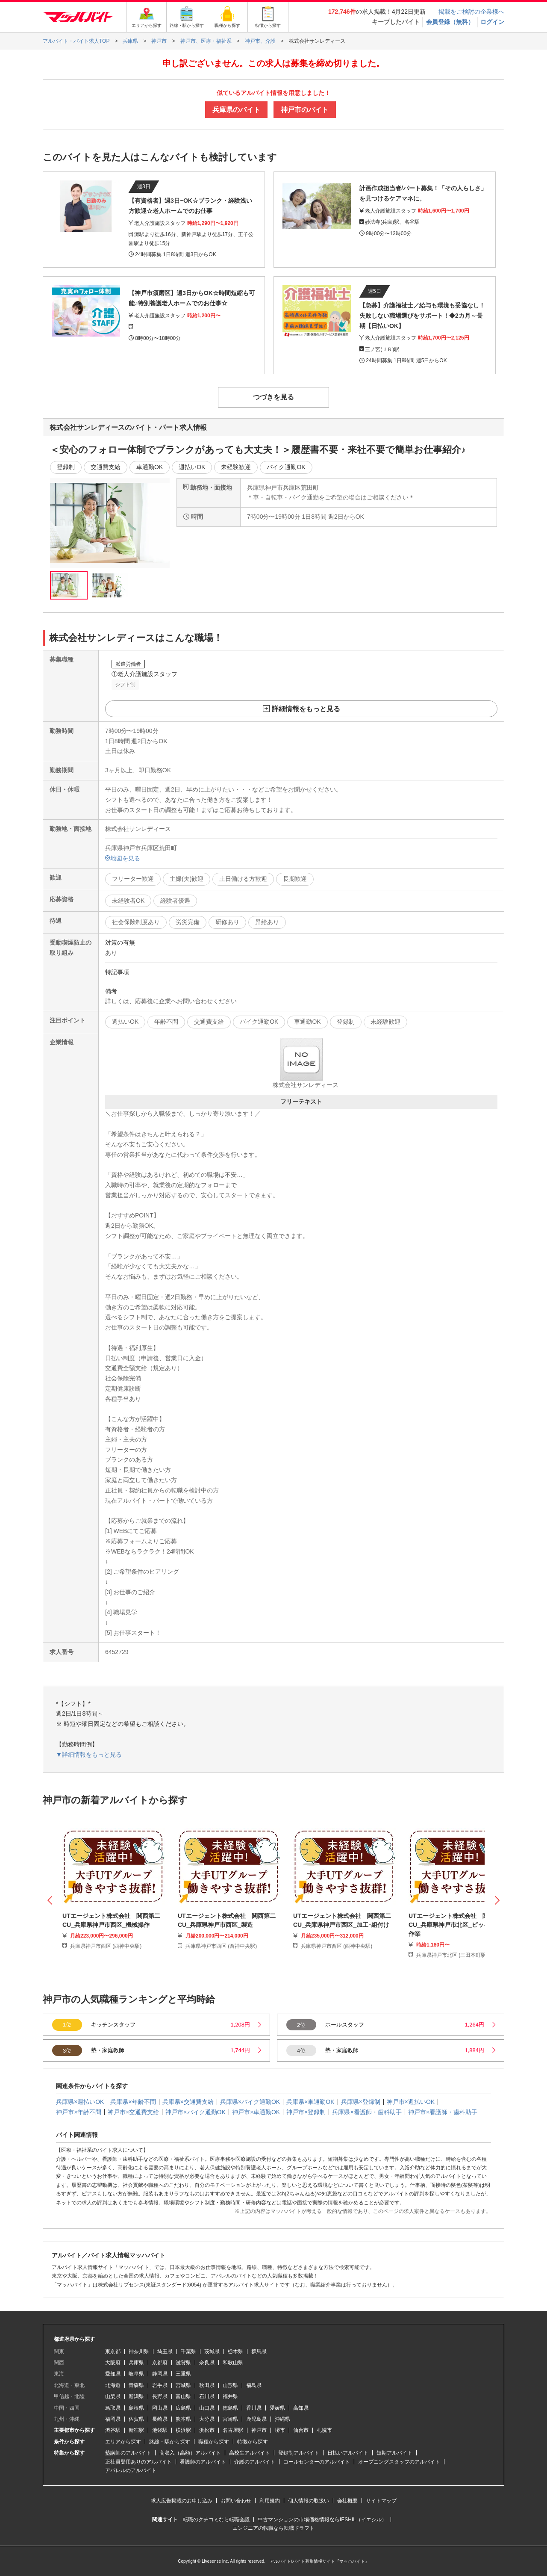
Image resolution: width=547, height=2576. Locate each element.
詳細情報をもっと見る (306, 708)
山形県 (230, 2385)
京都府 (160, 2363)
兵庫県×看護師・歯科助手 (366, 2112)
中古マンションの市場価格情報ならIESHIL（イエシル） (322, 2520)
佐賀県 (136, 2419)
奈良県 (207, 2363)
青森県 (136, 2385)
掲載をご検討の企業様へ (471, 11)
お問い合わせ (236, 2501)
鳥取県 (113, 2408)
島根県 (136, 2408)
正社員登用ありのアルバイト (138, 2462)
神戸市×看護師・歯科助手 (442, 2112)
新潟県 (136, 2396)
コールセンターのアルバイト (316, 2462)
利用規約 (269, 2501)
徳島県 (230, 2408)
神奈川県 (139, 2351)
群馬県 (259, 2351)
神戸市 (259, 2430)
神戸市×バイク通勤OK (195, 2112)
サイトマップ (381, 2501)
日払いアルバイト (347, 2453)
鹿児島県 (256, 2419)
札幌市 (324, 2430)
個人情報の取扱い (308, 2501)
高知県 (301, 2408)
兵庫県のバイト (236, 109)
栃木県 (235, 2351)
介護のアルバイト (254, 2462)
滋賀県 (183, 2363)
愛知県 (113, 2374)
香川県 (254, 2408)
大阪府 (113, 2363)
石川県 (207, 2396)
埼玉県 (165, 2351)
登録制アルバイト (298, 2453)
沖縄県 (282, 2419)
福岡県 (113, 2419)
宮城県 (183, 2385)
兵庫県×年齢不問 (133, 2101)
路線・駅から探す (169, 2442)
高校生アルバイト (249, 2453)
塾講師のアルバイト (128, 2453)
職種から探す (213, 2442)
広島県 (183, 2408)
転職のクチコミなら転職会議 (216, 2520)
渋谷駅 (113, 2430)
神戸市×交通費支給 (133, 2112)
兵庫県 (136, 2363)
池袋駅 (160, 2430)
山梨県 (113, 2396)
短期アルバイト (394, 2453)
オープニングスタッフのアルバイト (399, 2462)
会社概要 (347, 2501)
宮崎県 (230, 2419)
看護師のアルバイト (203, 2462)
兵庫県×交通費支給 (188, 2101)
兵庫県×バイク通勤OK (250, 2101)
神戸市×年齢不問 (78, 2112)
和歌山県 (233, 2363)
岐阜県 (136, 2374)
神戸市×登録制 (306, 2112)
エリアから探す (123, 2442)
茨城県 (212, 2351)
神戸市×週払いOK (411, 2101)
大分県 (207, 2419)
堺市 (280, 2430)
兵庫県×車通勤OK (310, 2101)
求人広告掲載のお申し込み (181, 2501)
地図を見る (122, 858)
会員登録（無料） (450, 21)
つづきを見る (273, 397)
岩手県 (160, 2385)
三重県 (183, 2374)
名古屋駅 (233, 2430)
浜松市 (207, 2430)
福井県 (230, 2396)
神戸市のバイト (305, 109)
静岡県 (160, 2374)
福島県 (254, 2385)
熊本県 (183, 2419)
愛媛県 (277, 2408)
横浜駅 (183, 2430)
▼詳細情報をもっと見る (89, 1754)
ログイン (492, 21)
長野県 (160, 2396)
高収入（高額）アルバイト (190, 2453)
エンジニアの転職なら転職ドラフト (273, 2528)
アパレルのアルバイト (130, 2470)
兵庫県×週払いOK (80, 2101)
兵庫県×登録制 (360, 2101)
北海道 (113, 2385)
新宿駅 (136, 2430)
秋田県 (207, 2385)
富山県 (183, 2396)
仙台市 (301, 2430)
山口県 (207, 2408)
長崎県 (160, 2419)
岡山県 (160, 2408)
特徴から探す (252, 2442)
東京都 (113, 2351)
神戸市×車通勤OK (256, 2112)
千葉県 (188, 2351)
